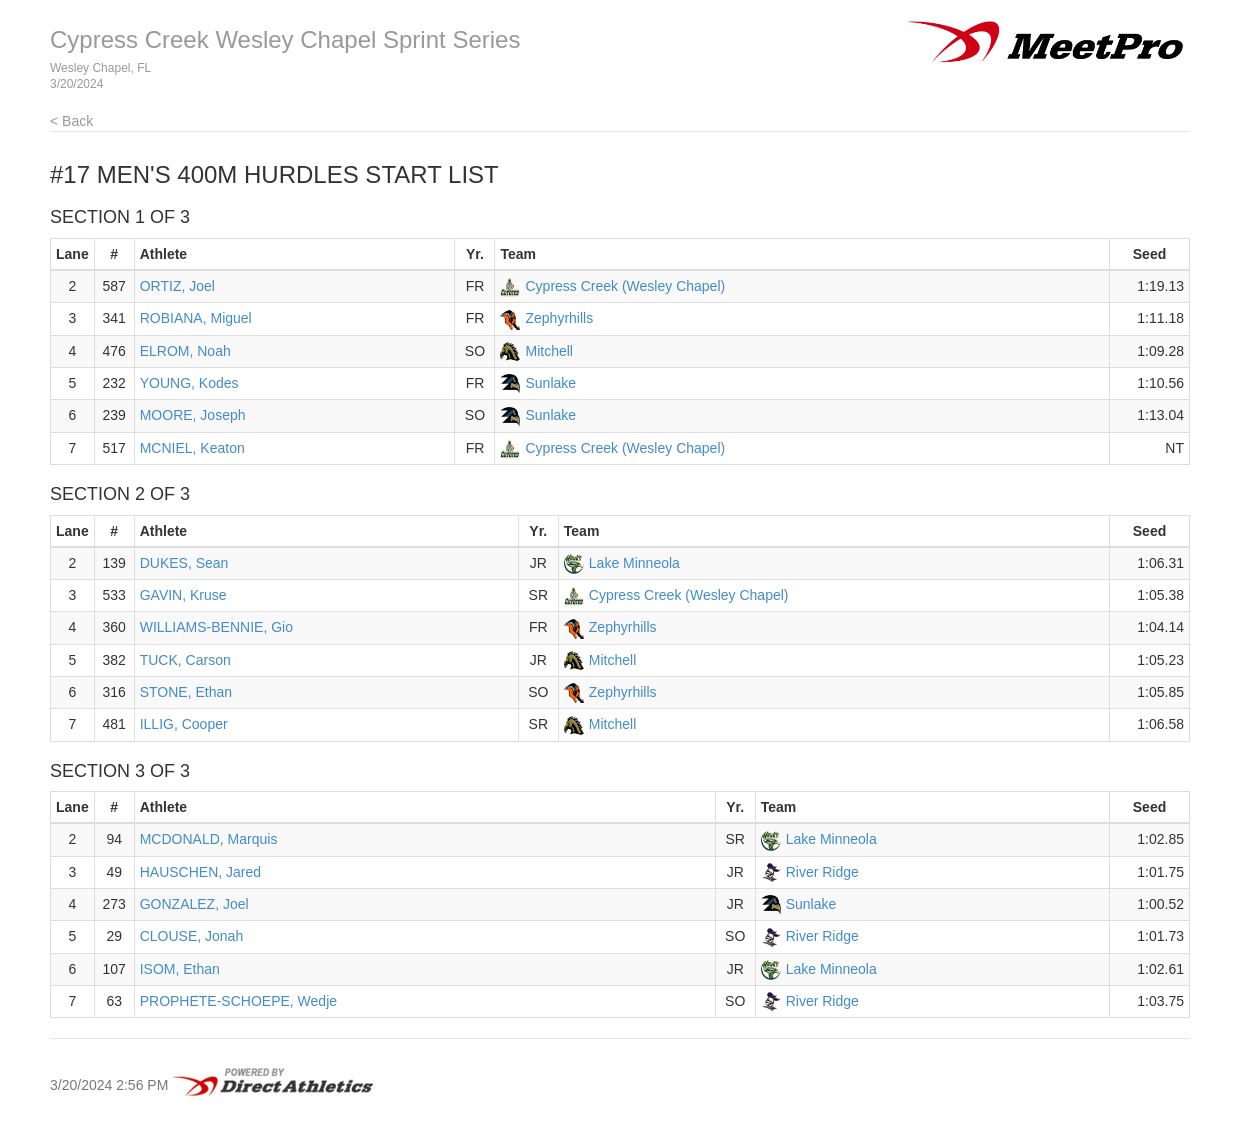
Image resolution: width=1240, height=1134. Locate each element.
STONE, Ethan (186, 692)
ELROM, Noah (185, 351)
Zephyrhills (559, 318)
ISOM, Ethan (180, 969)
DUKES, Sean (184, 563)
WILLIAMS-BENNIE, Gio (216, 627)
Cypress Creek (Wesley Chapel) (625, 286)
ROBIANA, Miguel (196, 318)
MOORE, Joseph (193, 415)
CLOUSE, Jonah (192, 936)
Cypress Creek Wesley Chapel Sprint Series (285, 39)
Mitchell (548, 351)
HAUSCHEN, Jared (200, 872)
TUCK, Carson (185, 660)
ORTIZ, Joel (177, 286)
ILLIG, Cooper (184, 724)
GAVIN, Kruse (183, 595)
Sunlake (550, 383)
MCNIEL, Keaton (192, 448)
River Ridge (822, 872)
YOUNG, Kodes (189, 383)
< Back (71, 121)
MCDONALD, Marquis (209, 839)
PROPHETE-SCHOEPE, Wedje (238, 1001)
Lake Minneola (634, 563)
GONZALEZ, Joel (194, 904)
